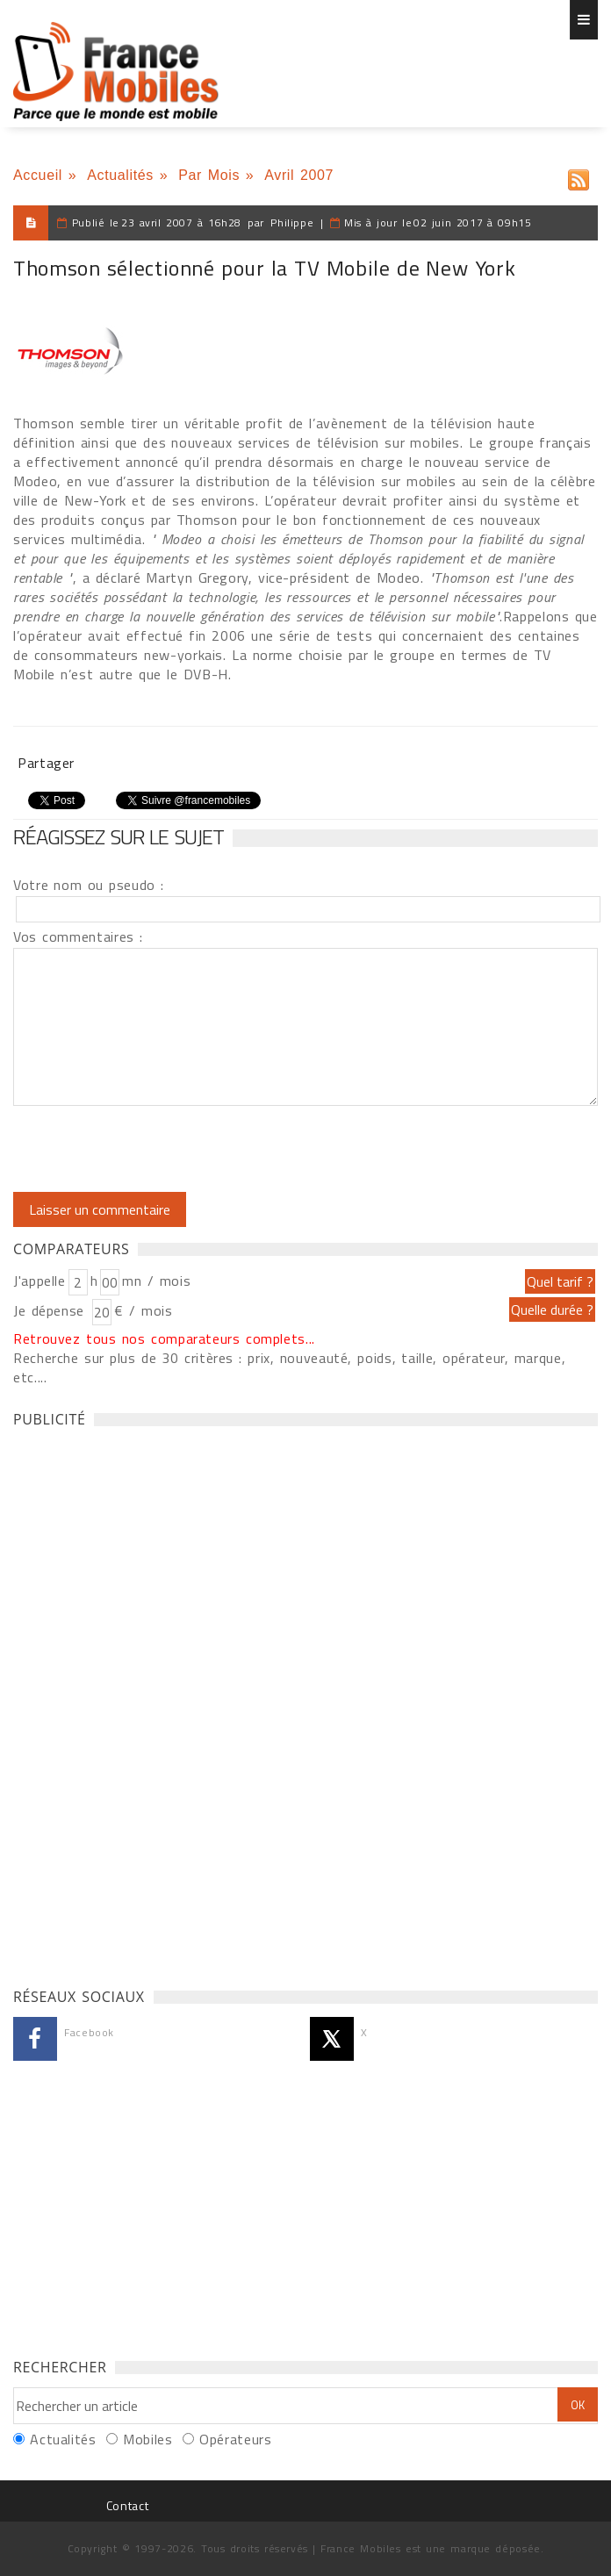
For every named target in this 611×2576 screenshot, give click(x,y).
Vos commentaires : (78, 936)
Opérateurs (235, 2439)
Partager (46, 762)
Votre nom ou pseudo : (88, 884)
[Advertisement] (145, 1702)
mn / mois (156, 1280)
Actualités (120, 175)
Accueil (37, 175)
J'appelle (39, 1280)
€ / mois (143, 1310)
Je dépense (51, 1310)
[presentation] (159, 1149)
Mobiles (147, 2439)
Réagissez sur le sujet (118, 836)
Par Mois (209, 175)
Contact (127, 2505)
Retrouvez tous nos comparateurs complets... (164, 1338)
